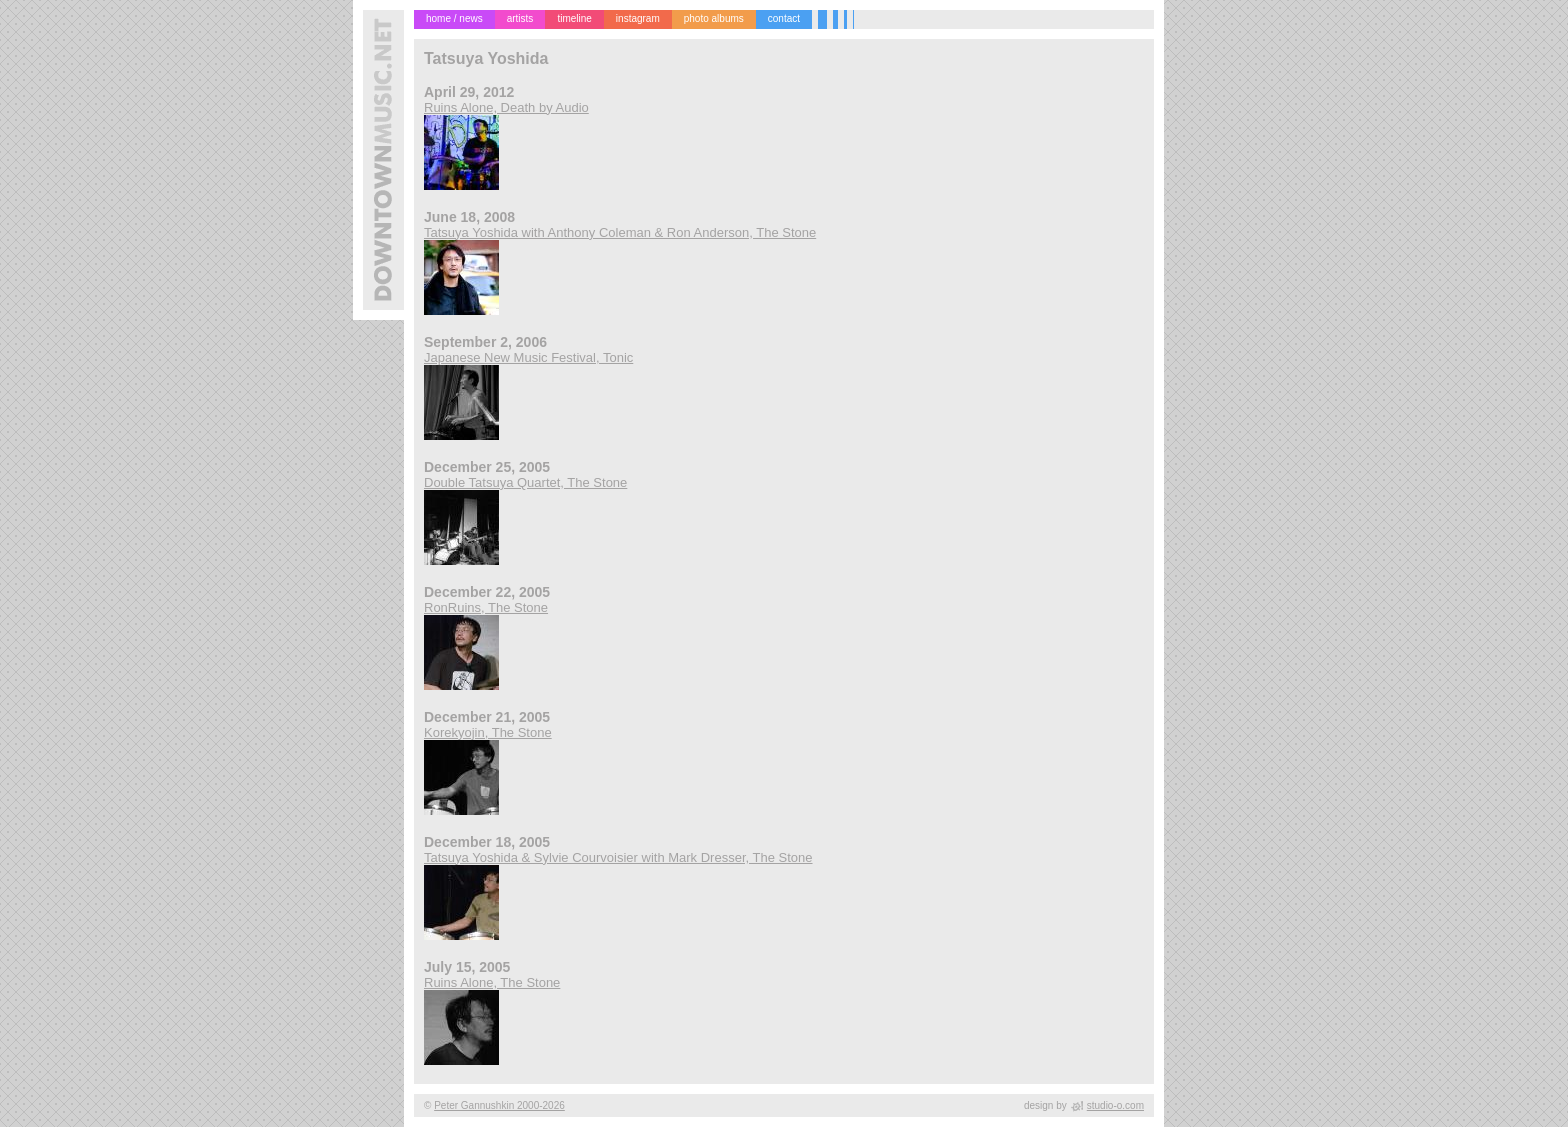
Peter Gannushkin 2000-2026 (499, 1105)
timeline (574, 18)
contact (784, 18)
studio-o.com (1115, 1105)
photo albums (714, 18)
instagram (638, 18)
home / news (454, 18)
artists (520, 18)
